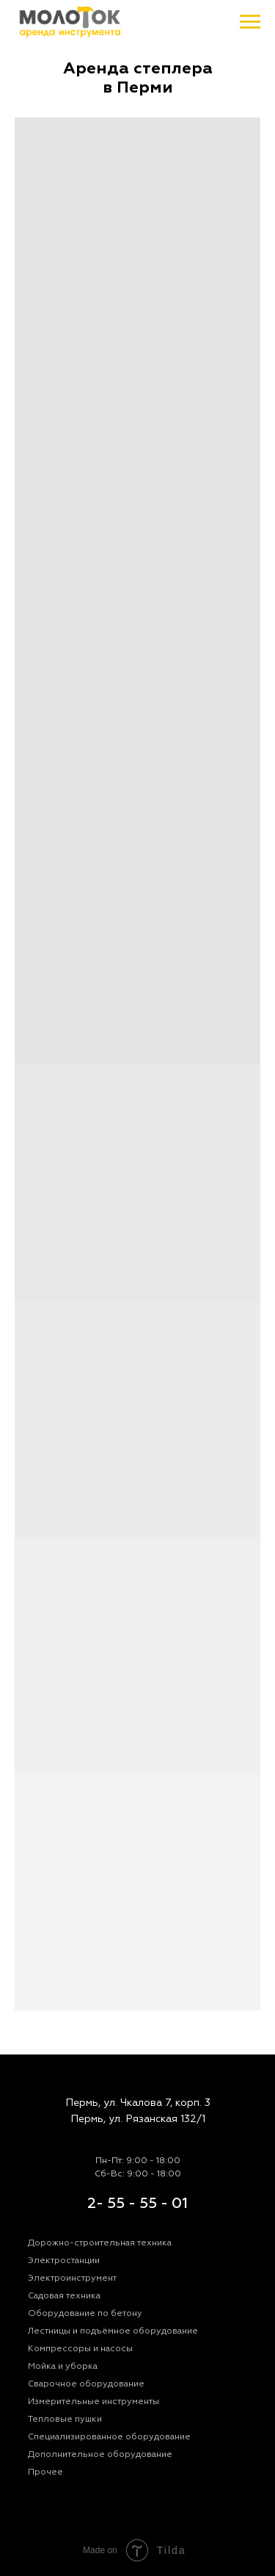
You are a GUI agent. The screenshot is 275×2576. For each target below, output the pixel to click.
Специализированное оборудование (109, 2436)
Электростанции (64, 2260)
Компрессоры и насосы (80, 2348)
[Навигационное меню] (250, 22)
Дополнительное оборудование (100, 2454)
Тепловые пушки (65, 2419)
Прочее (45, 2472)
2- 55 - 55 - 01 (137, 2203)
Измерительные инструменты (93, 2401)
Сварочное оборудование (86, 2383)
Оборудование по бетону (85, 2313)
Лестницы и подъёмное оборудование (113, 2331)
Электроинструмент (72, 2278)
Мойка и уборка (63, 2366)
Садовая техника (64, 2295)
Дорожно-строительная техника (100, 2242)
